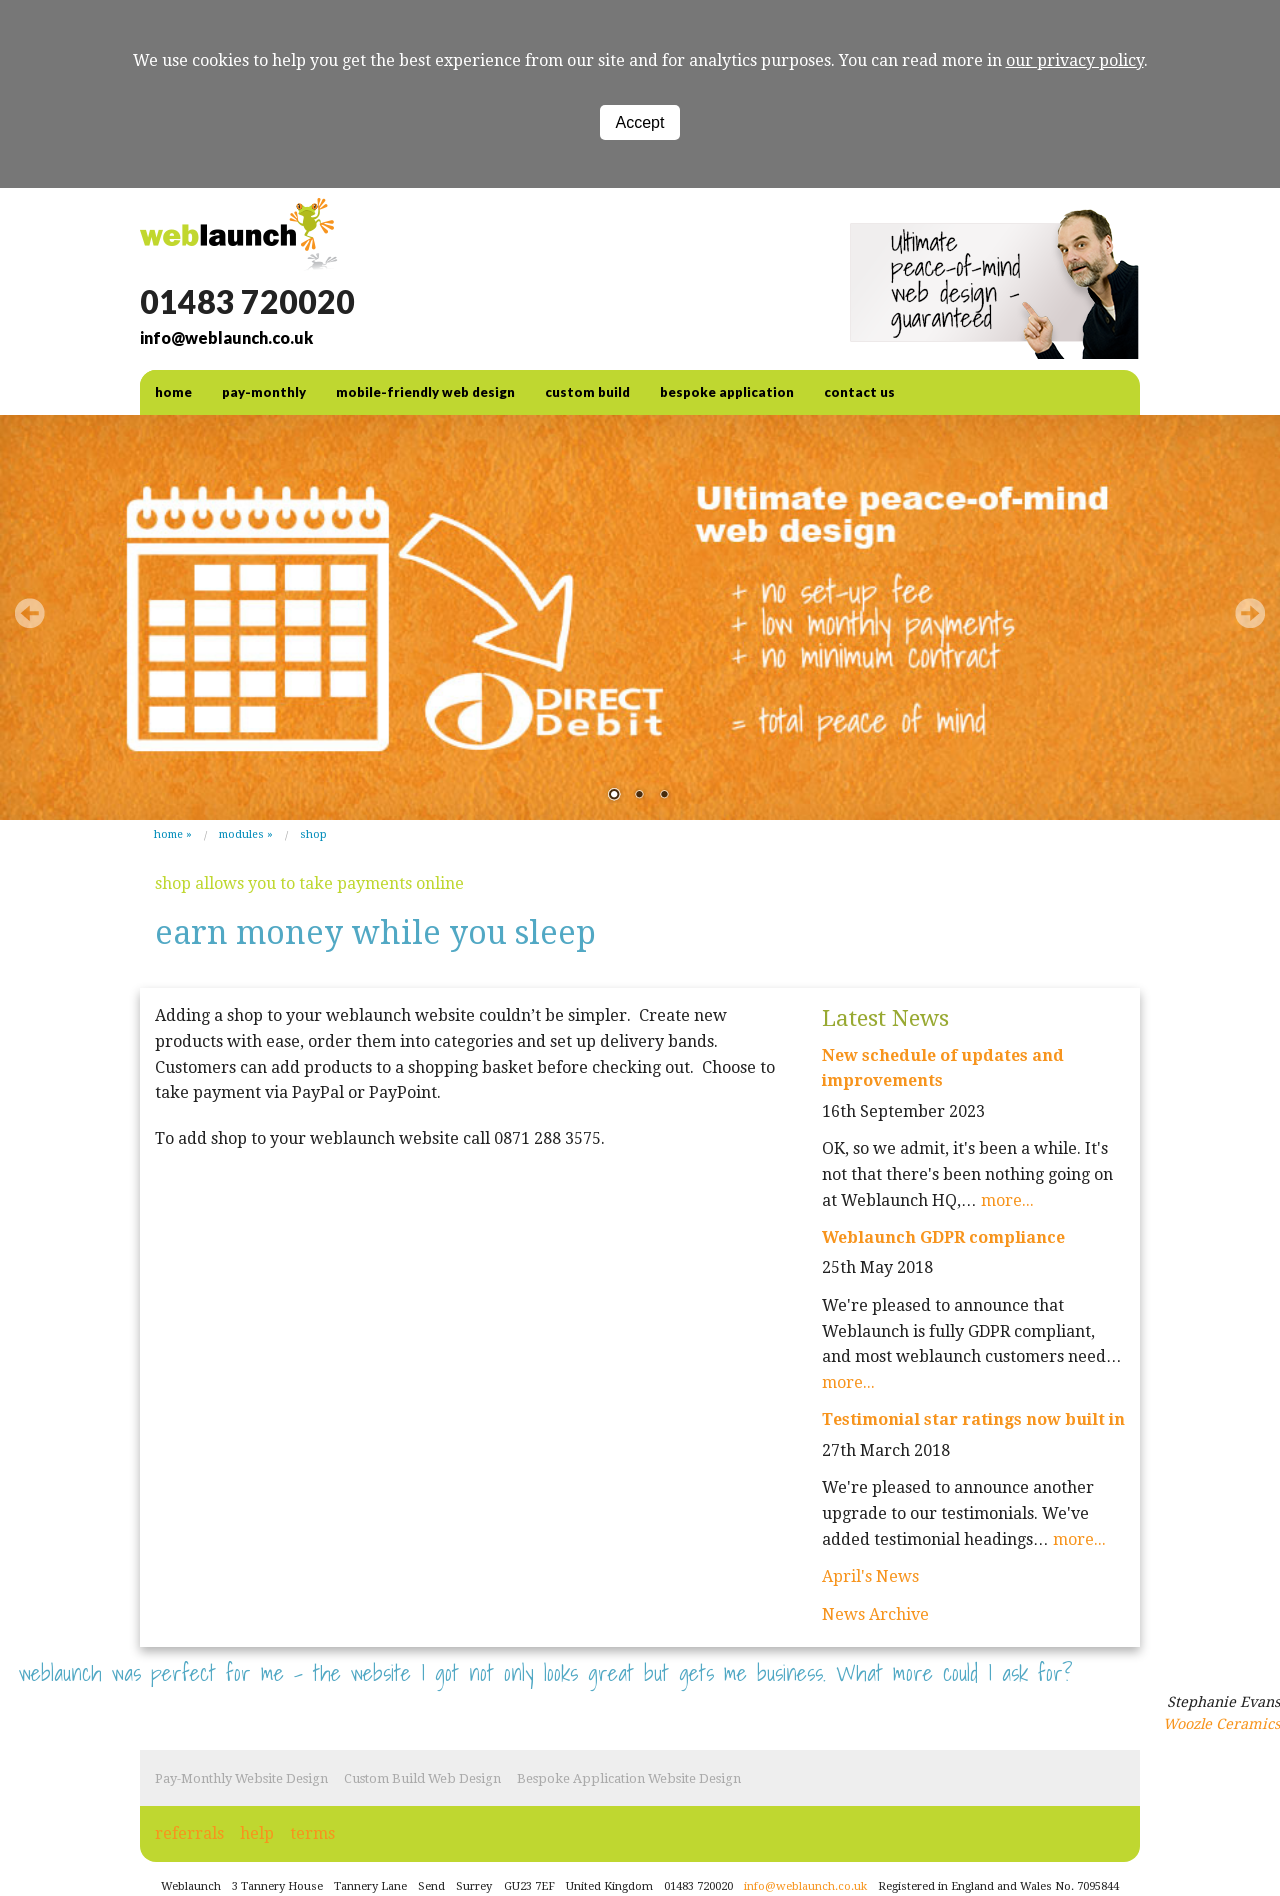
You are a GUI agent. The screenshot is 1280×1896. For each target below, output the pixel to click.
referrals (189, 1833)
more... (1007, 1200)
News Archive (875, 1614)
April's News (870, 1576)
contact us (859, 392)
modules (241, 834)
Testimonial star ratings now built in (973, 1419)
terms (312, 1833)
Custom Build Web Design (422, 1778)
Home (168, 834)
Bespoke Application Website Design (629, 1778)
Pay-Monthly (264, 392)
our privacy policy (1075, 60)
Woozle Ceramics (1221, 1724)
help (257, 1833)
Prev (30, 613)
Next (1250, 613)
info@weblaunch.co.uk (226, 337)
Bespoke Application (727, 392)
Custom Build (587, 392)
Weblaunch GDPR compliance (943, 1237)
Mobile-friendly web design (425, 392)
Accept (640, 122)
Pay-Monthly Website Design (241, 1778)
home (173, 392)
